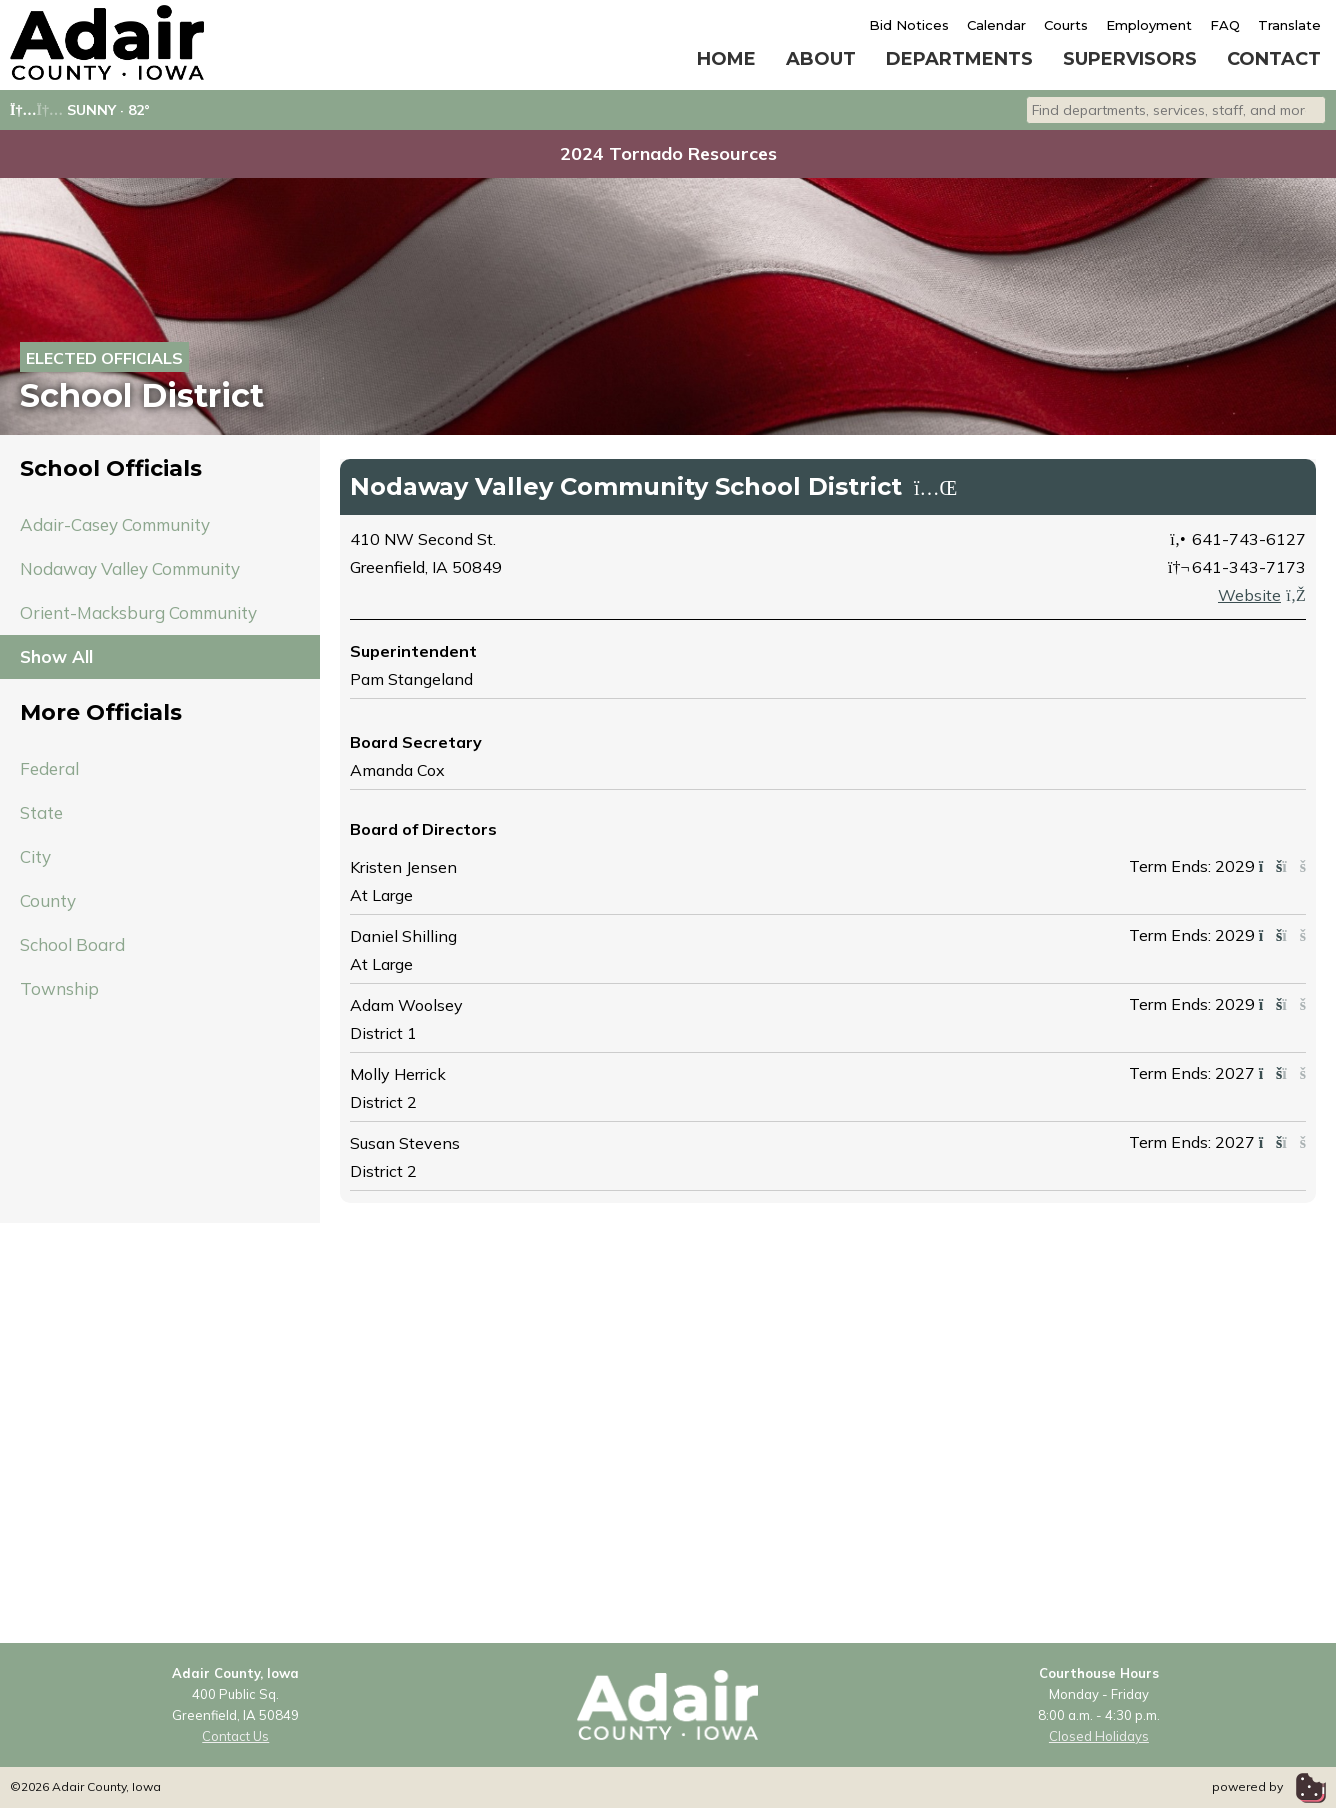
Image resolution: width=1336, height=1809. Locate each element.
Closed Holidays (1099, 1736)
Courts (1066, 25)
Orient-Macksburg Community (138, 612)
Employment (1149, 25)
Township (59, 988)
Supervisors (1130, 59)
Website (1262, 595)
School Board (72, 944)
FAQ (1225, 25)
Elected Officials (104, 358)
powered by (1269, 1786)
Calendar (996, 25)
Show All (56, 656)
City (35, 856)
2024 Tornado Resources (668, 153)
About (821, 59)
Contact (1274, 59)
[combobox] (1176, 110)
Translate (1289, 25)
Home (726, 59)
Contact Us (235, 1736)
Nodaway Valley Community (130, 568)
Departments (959, 59)
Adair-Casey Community (115, 524)
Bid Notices (909, 25)
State (41, 812)
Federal (49, 768)
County (48, 900)
